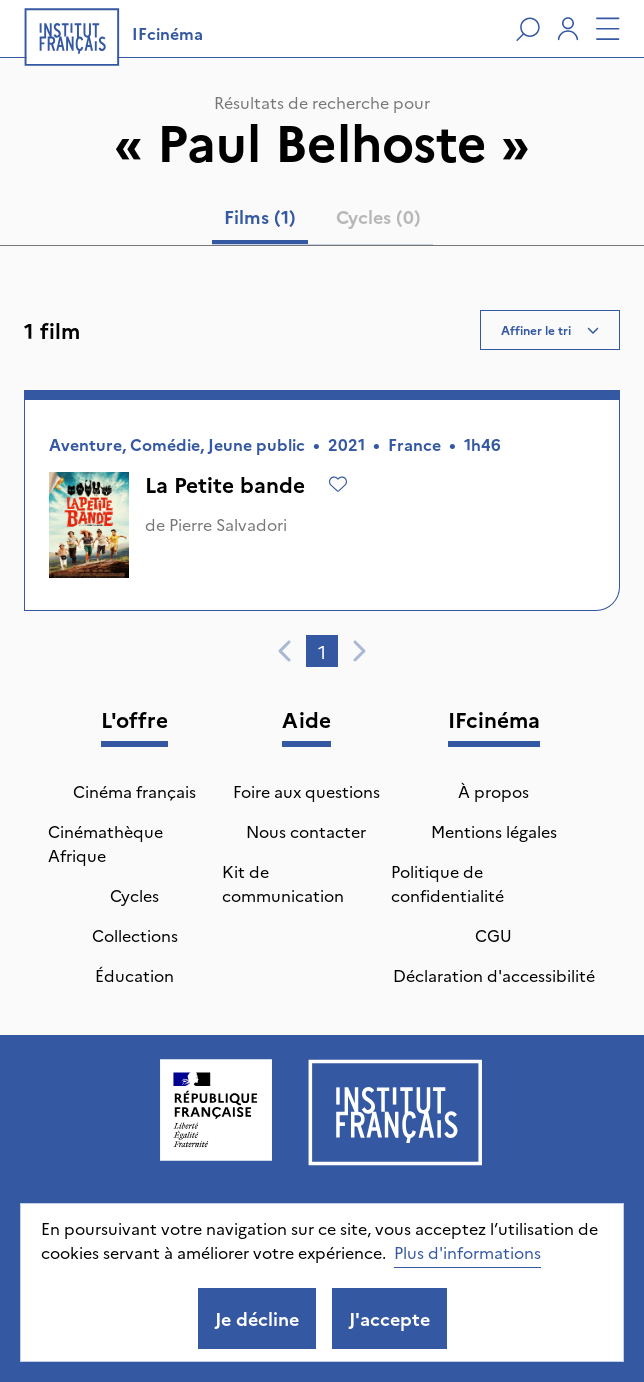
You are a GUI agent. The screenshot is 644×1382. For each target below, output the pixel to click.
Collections (135, 935)
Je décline (257, 1318)
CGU (493, 935)
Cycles (134, 895)
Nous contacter (306, 831)
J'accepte (389, 1318)
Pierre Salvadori (228, 524)
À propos (493, 791)
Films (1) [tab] (260, 216)
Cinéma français (134, 791)
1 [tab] (322, 651)
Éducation (134, 975)
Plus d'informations (467, 1252)
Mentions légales (494, 831)
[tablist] (322, 221)
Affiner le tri (550, 329)
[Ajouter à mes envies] (338, 484)
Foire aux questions (306, 791)
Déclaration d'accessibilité (494, 975)
